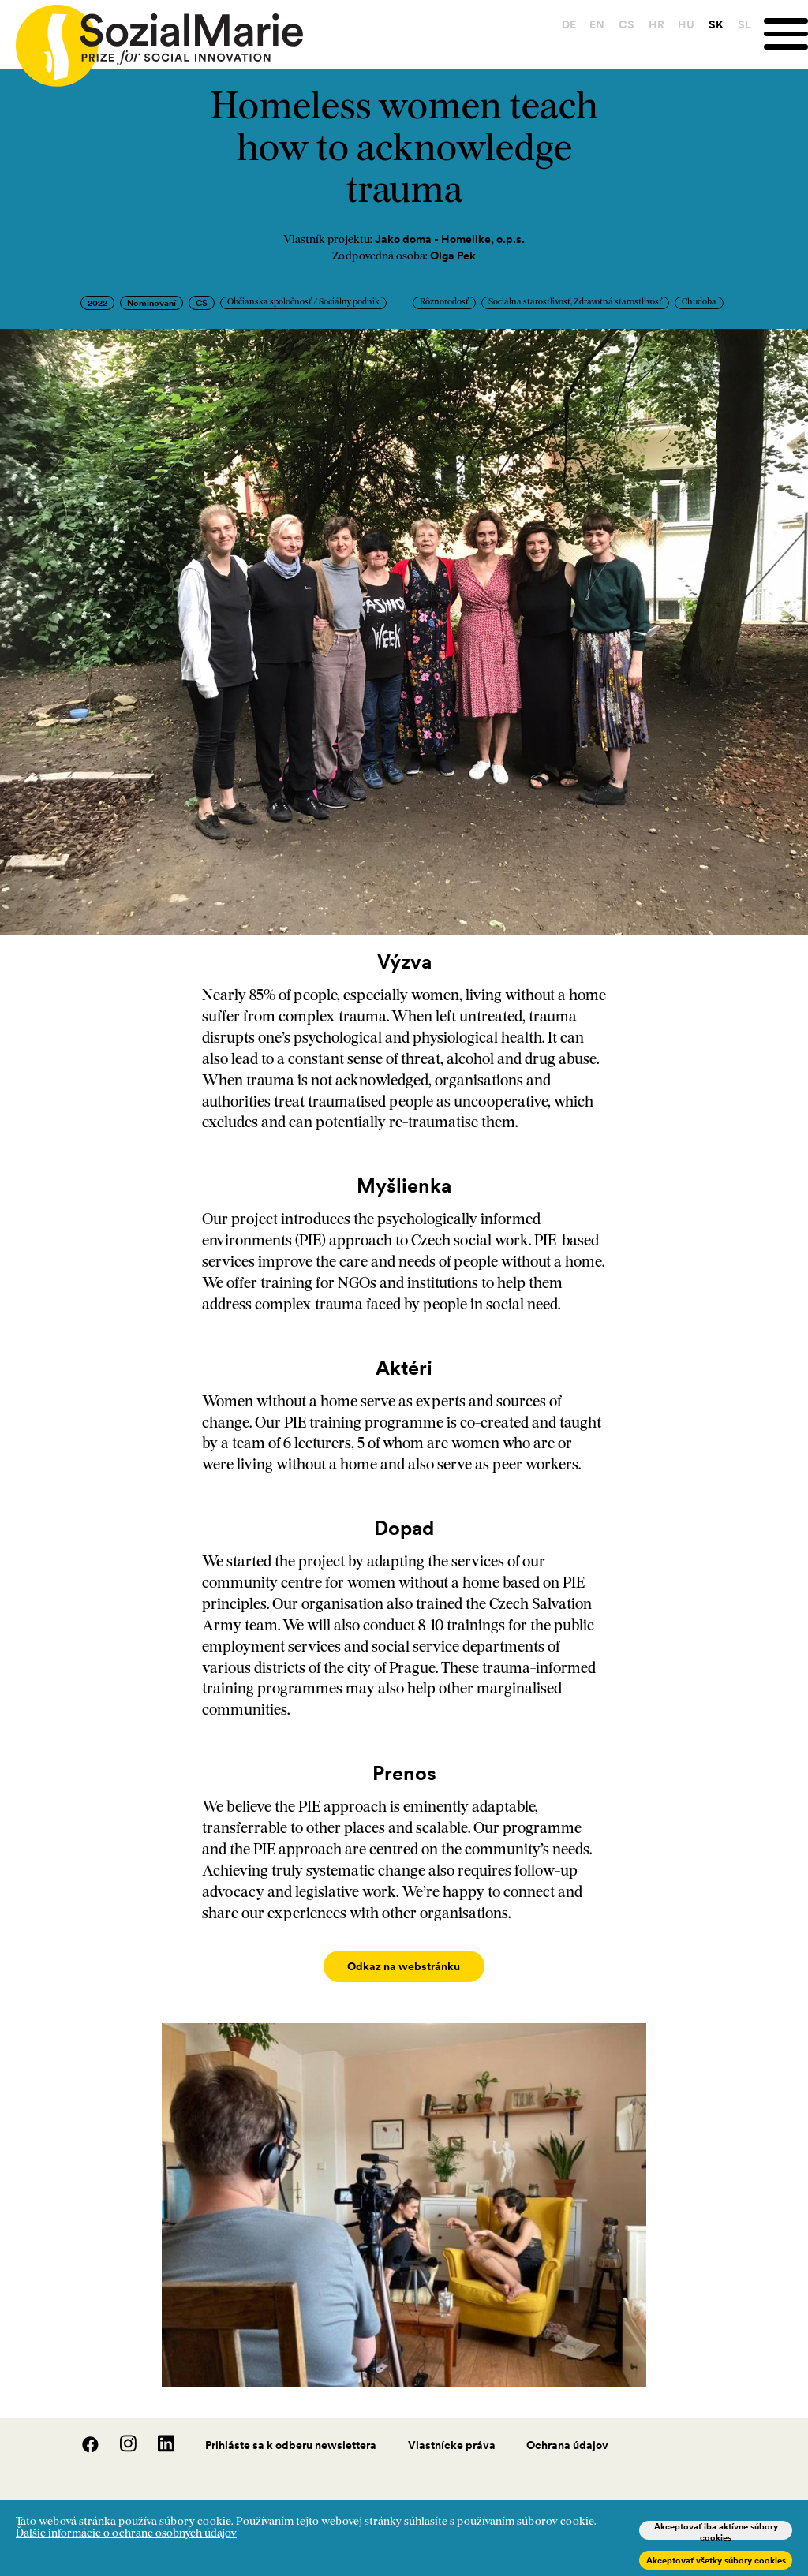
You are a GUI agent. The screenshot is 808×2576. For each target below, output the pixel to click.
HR (648, 24)
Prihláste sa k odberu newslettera (290, 2429)
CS (619, 24)
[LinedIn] (156, 2433)
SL (736, 24)
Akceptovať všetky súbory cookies (716, 2560)
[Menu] (782, 34)
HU (679, 24)
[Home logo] (151, 39)
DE (561, 24)
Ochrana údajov (567, 2429)
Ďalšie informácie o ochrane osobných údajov (126, 2534)
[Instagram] (120, 2433)
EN (589, 24)
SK (708, 24)
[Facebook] (82, 2433)
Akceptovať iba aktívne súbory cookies (716, 2530)
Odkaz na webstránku (403, 1966)
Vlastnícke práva (452, 2429)
